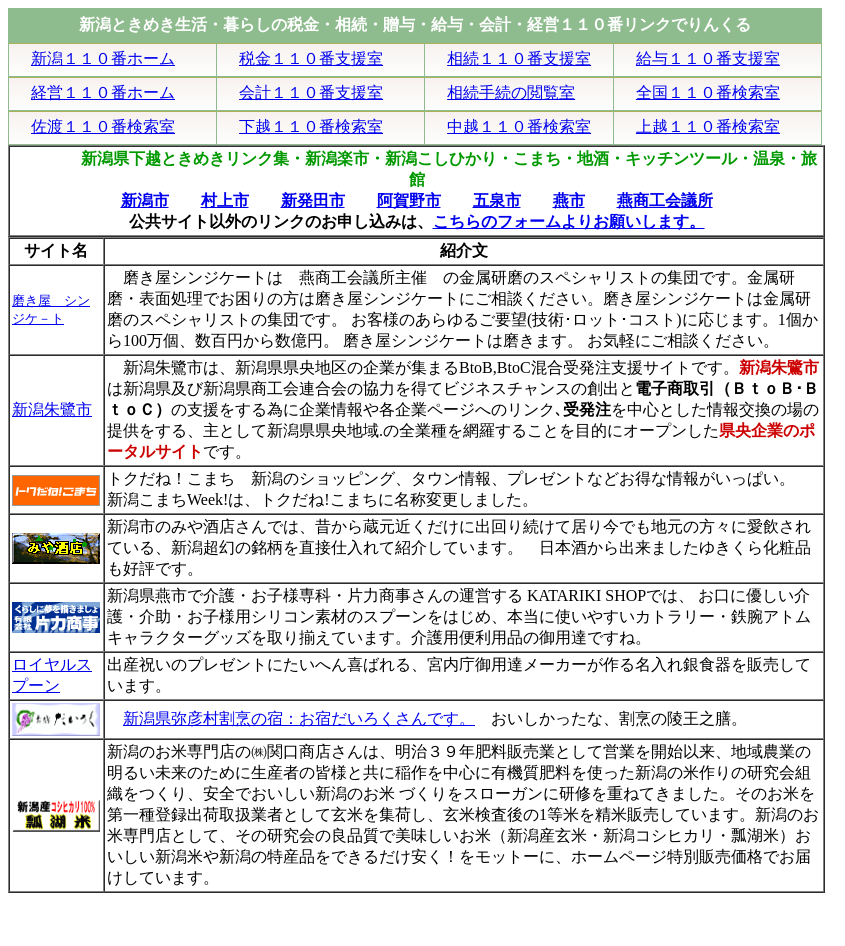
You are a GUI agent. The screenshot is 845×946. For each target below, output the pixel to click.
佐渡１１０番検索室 (103, 126)
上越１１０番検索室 (708, 126)
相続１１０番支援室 (519, 58)
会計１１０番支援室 (311, 92)
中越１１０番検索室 (519, 126)
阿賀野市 (409, 200)
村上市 (225, 200)
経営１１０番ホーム (103, 92)
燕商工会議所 (665, 200)
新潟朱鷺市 (52, 409)
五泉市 (497, 200)
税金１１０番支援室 (311, 58)
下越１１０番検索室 (311, 126)
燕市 (569, 200)
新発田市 (313, 200)
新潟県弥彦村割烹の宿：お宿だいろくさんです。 (299, 718)
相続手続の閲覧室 (511, 92)
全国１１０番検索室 (708, 92)
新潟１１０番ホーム (103, 58)
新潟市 (145, 200)
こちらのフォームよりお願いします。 (569, 221)
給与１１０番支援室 (708, 58)
